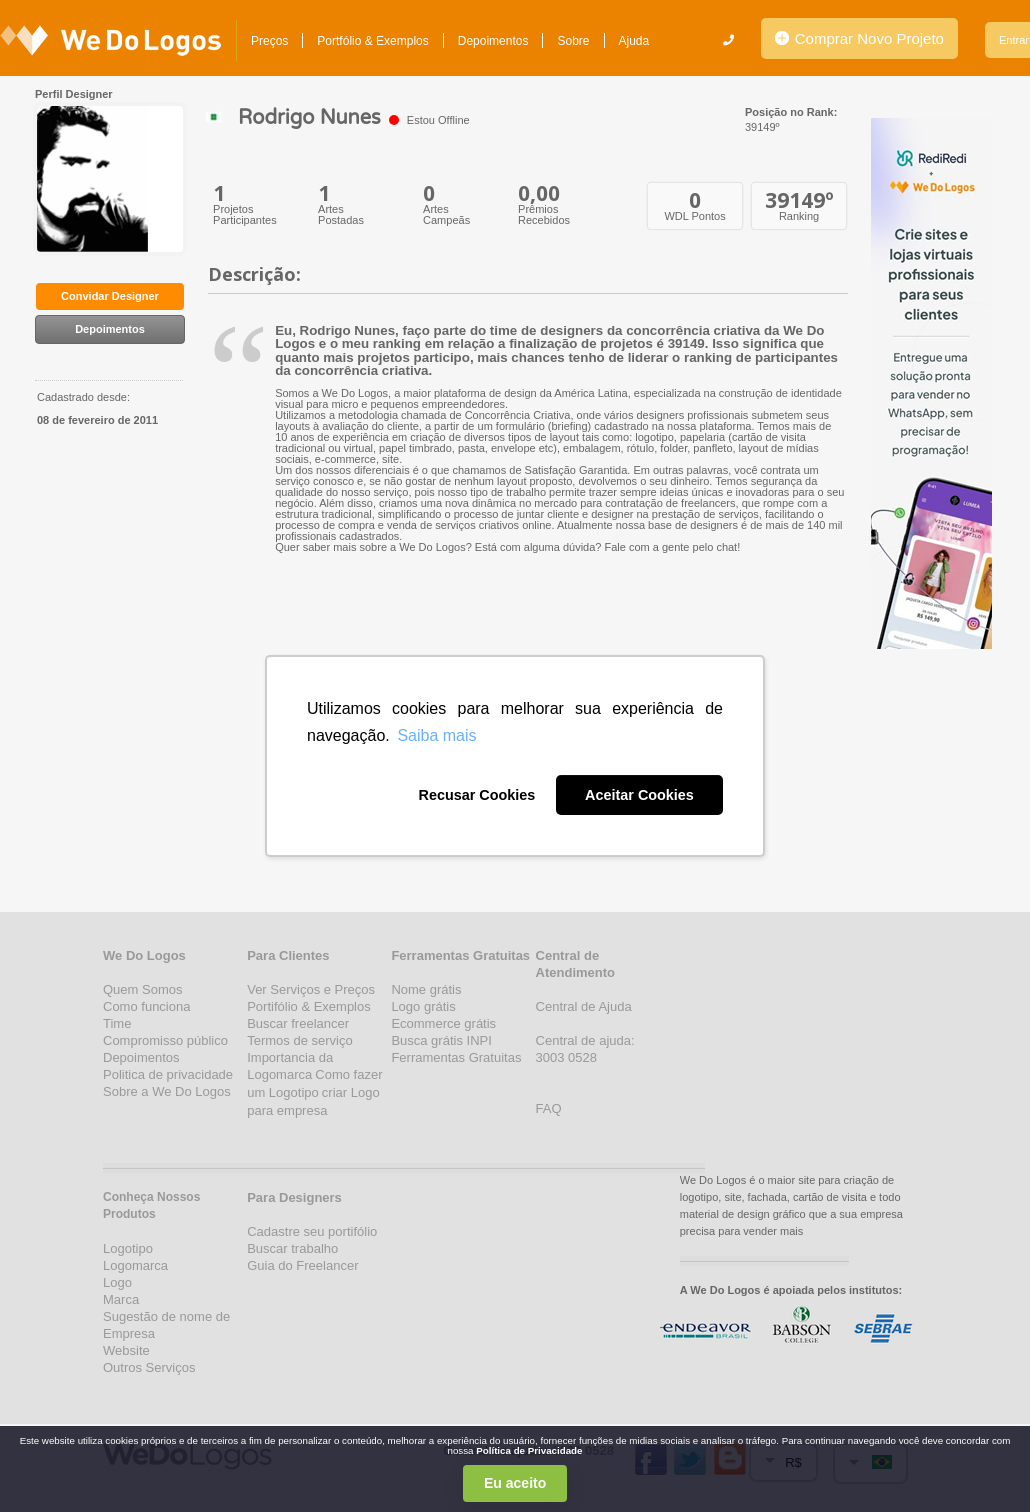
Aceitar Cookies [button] (639, 795)
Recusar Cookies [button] (476, 795)
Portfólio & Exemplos (372, 41)
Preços (269, 41)
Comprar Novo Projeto (859, 38)
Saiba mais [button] (436, 735)
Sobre (573, 41)
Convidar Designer (110, 296)
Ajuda (634, 41)
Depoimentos (493, 41)
